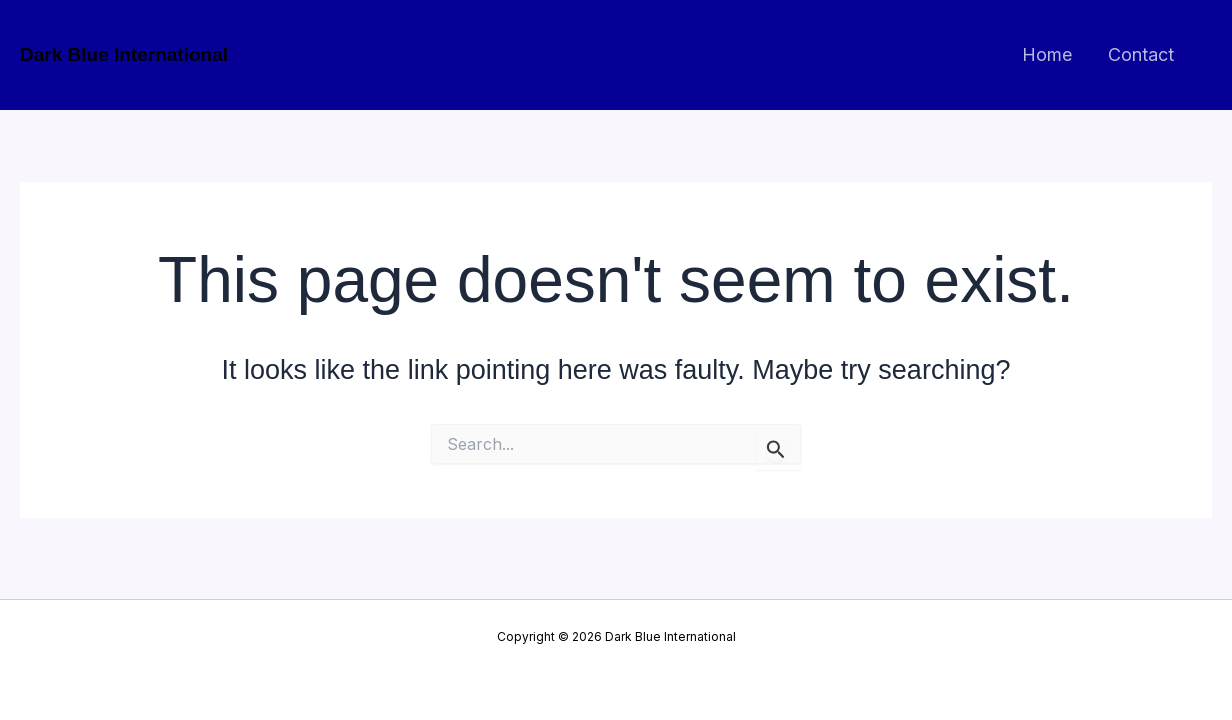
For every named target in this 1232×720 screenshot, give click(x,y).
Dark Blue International (124, 54)
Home (1047, 54)
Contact (1141, 54)
